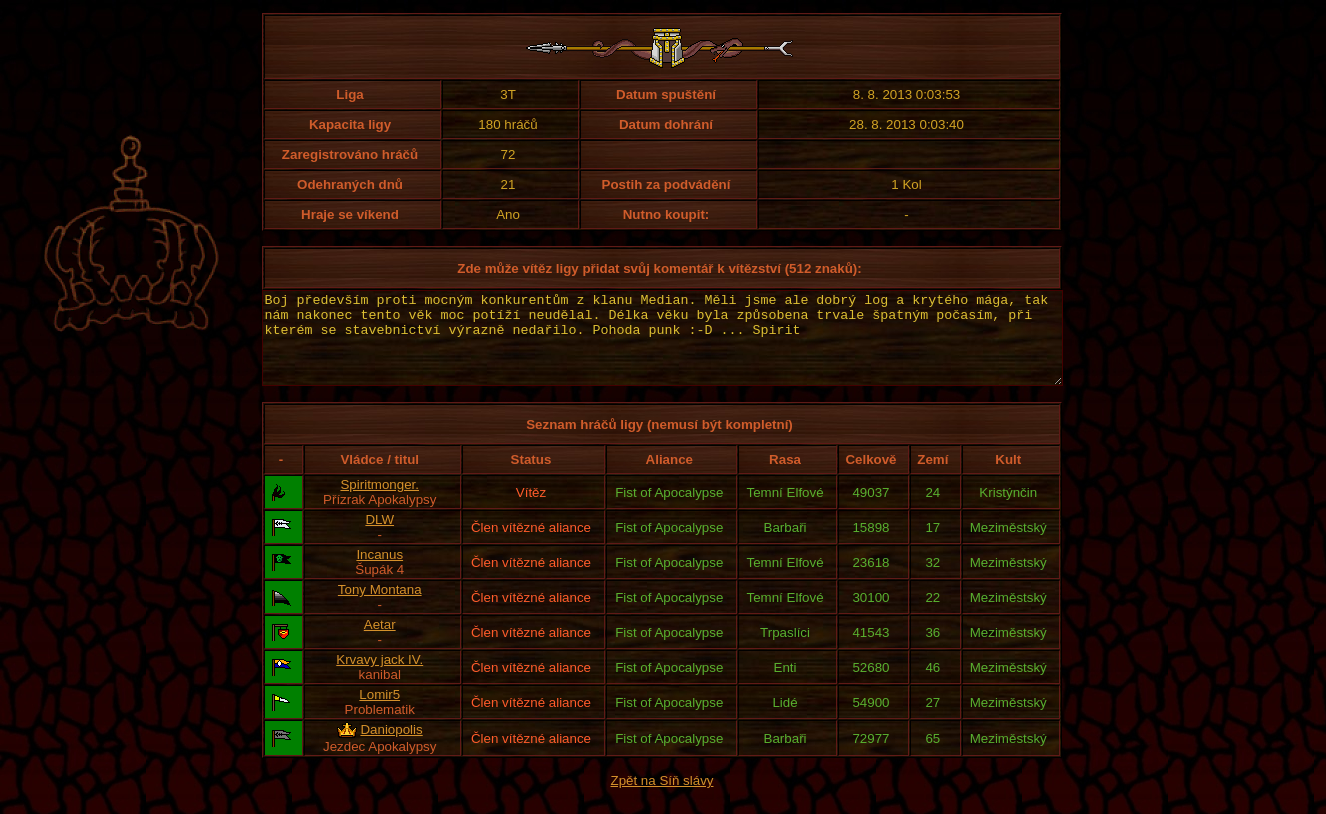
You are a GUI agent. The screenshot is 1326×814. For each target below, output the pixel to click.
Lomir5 (379, 712)
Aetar (380, 642)
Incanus (379, 572)
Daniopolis (391, 747)
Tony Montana (380, 607)
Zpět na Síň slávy (662, 798)
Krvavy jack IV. (379, 677)
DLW (379, 537)
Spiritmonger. (379, 502)
